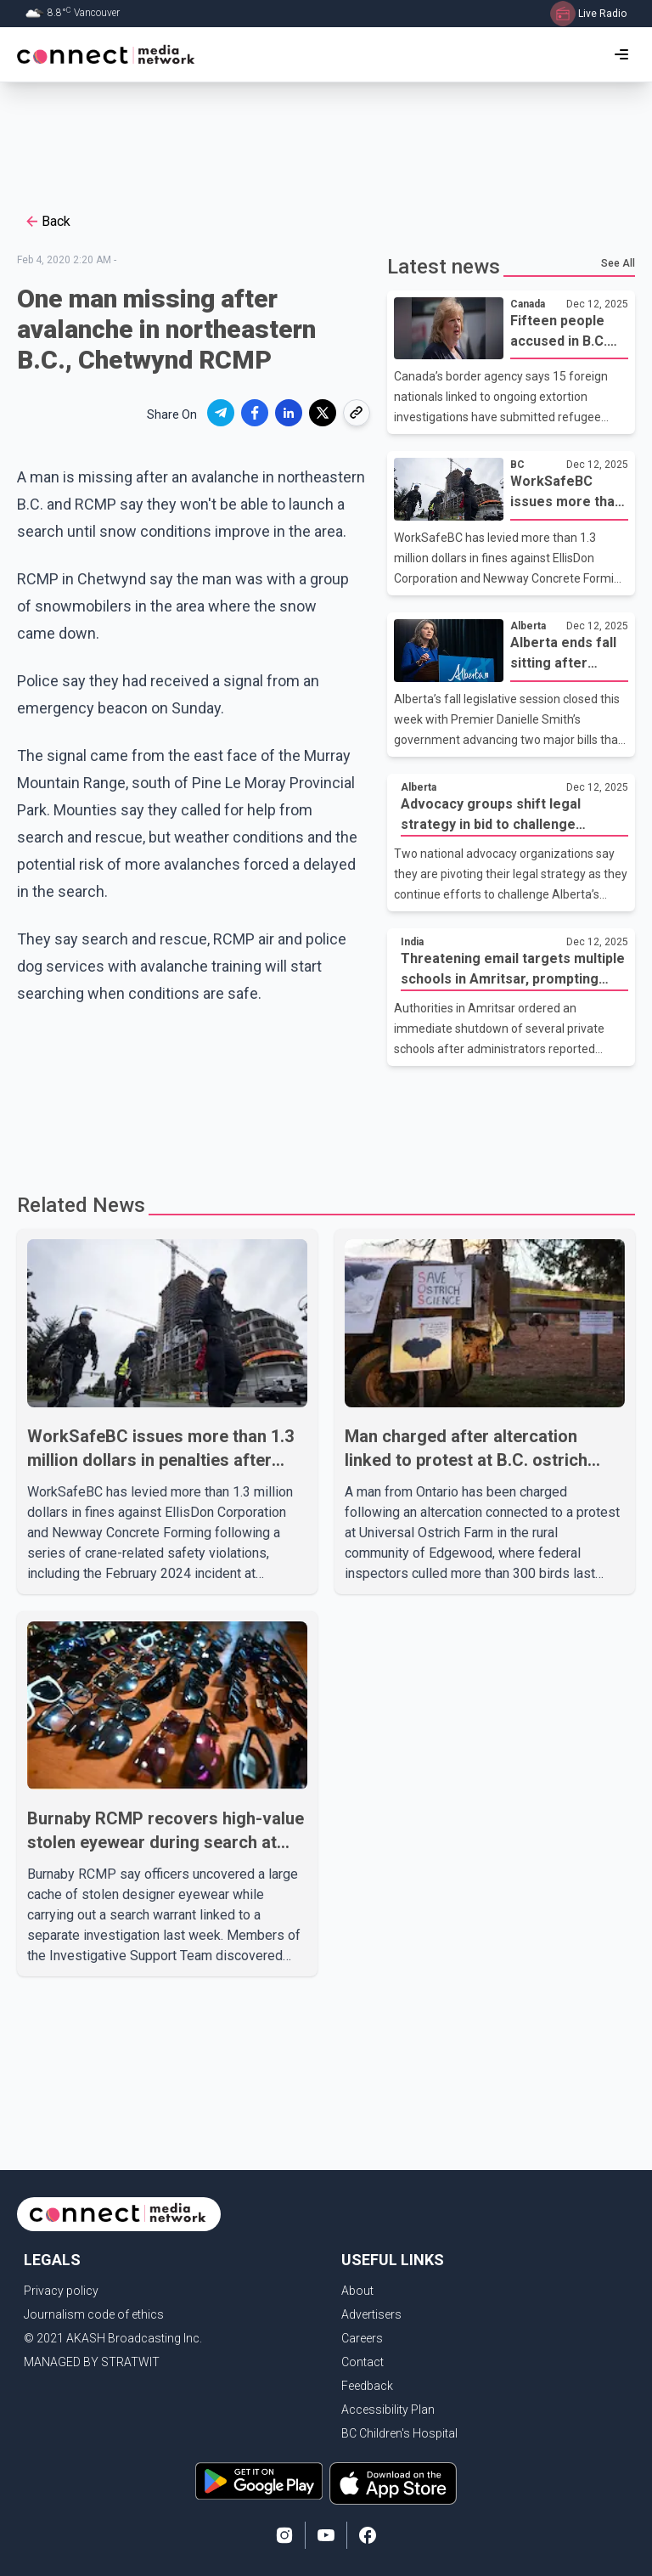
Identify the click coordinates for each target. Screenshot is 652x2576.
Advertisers (371, 2314)
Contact (362, 2362)
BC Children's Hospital (399, 2433)
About (357, 2290)
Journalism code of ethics (94, 2314)
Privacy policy (61, 2290)
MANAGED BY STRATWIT (92, 2362)
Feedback (367, 2386)
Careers (362, 2338)
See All (618, 263)
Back (47, 221)
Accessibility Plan (388, 2409)
